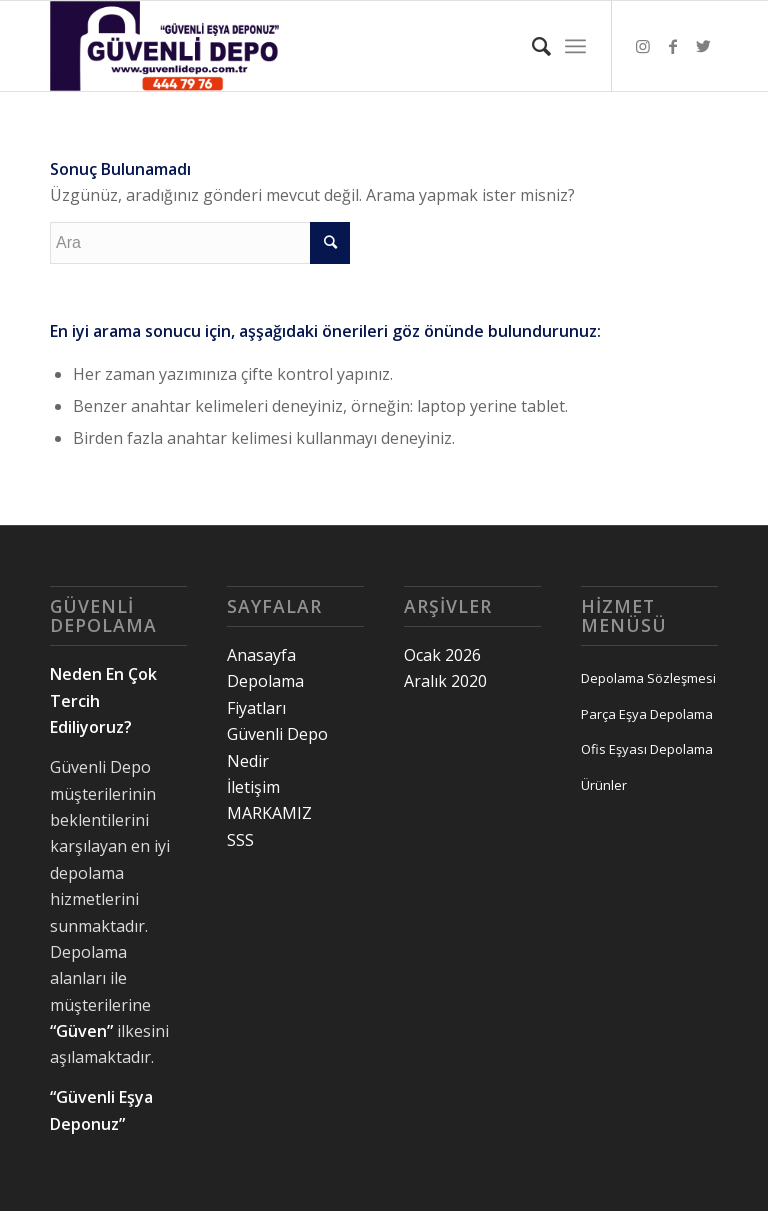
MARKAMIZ (269, 813)
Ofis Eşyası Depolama (647, 749)
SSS (240, 840)
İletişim (253, 787)
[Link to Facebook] (673, 46)
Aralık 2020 (445, 681)
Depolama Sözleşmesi (648, 678)
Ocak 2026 (442, 655)
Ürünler (604, 785)
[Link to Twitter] (703, 46)
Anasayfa (261, 655)
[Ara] (531, 46)
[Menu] (575, 46)
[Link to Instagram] (643, 46)
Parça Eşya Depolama (647, 714)
